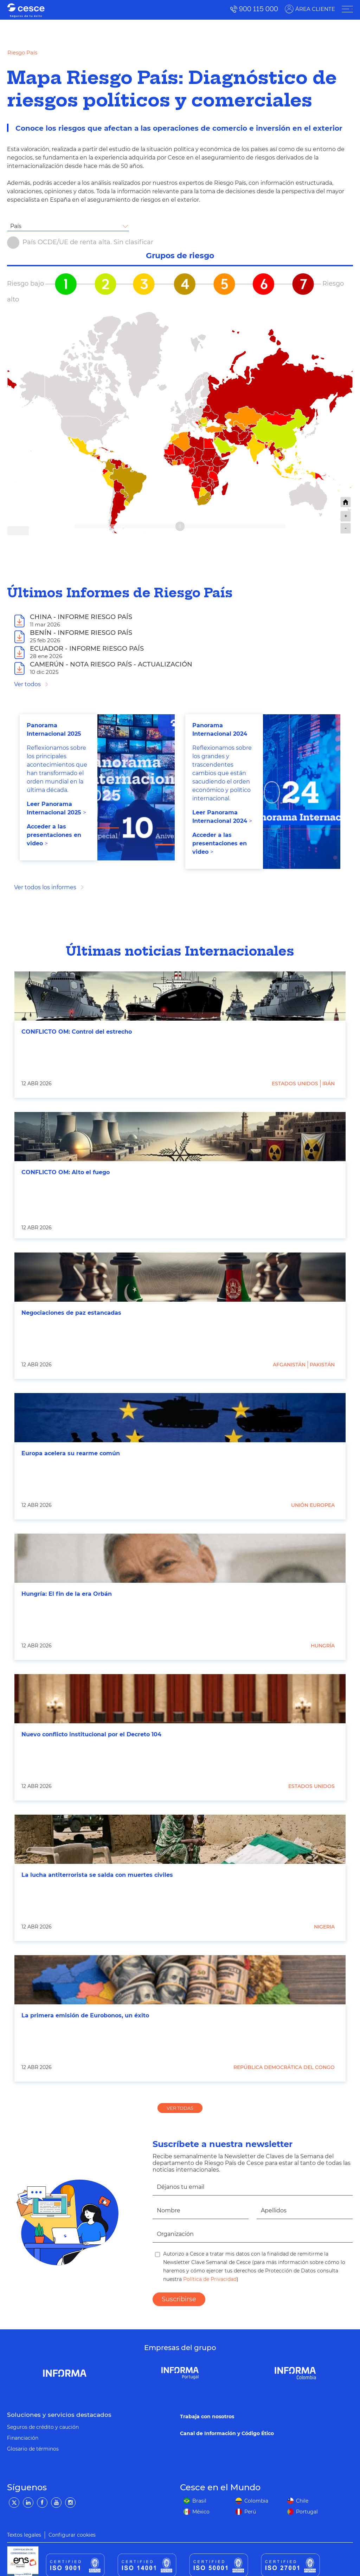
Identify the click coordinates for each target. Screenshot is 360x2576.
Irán (328, 1083)
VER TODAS (180, 2108)
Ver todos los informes (45, 887)
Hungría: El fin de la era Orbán (66, 1594)
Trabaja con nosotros (207, 2416)
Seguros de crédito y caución (43, 2427)
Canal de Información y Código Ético (227, 2433)
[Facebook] (42, 2502)
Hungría (323, 1645)
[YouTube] (56, 2502)
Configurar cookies (72, 2535)
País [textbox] (15, 226)
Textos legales (24, 2535)
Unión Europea (313, 1505)
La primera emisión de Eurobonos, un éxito (85, 2015)
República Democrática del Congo (284, 2067)
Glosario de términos (33, 2449)
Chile (302, 2501)
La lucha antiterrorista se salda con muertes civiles (97, 1875)
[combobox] (68, 226)
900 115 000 (258, 9)
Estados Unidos (295, 1083)
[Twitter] (14, 2502)
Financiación (22, 2438)
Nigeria (324, 1927)
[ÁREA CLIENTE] (347, 9)
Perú (250, 2512)
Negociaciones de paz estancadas (71, 1312)
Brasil (199, 2501)
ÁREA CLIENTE (315, 9)
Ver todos (27, 684)
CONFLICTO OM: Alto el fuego (65, 1172)
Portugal (307, 2512)
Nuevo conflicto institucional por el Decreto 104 (91, 1734)
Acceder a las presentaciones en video (54, 835)
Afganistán (289, 1364)
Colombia (256, 2501)
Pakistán (322, 1364)
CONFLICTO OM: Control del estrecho (76, 1031)
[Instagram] (70, 2502)
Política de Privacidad (209, 2279)
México (201, 2512)
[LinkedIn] (28, 2502)
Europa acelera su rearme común (70, 1453)
